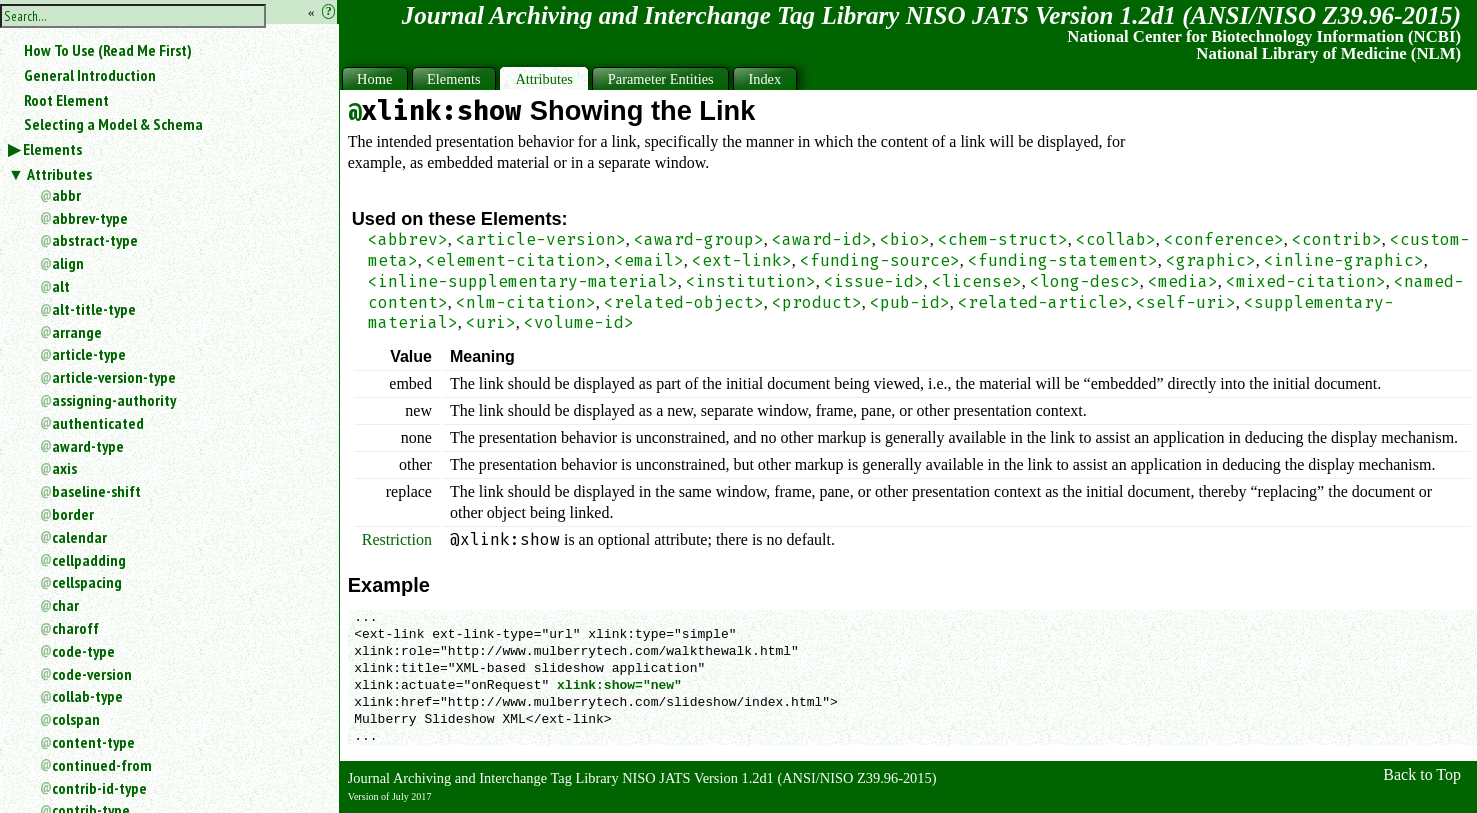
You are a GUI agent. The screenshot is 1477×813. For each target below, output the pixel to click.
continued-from (102, 765)
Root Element (66, 100)
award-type (88, 446)
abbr (66, 195)
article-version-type (114, 377)
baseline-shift (96, 491)
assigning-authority (114, 400)
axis (64, 468)
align (68, 263)
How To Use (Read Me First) (108, 50)
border (73, 514)
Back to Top (1422, 774)
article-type (89, 354)
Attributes (59, 174)
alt (61, 286)
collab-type (87, 696)
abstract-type (95, 240)
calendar (79, 537)
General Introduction (90, 75)
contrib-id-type (99, 788)
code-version (92, 674)
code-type (83, 651)
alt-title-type (94, 309)
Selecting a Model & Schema (113, 124)
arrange (77, 332)
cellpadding (89, 560)
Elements (52, 149)
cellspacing (87, 582)
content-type (93, 742)
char (65, 605)
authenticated (98, 423)
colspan (76, 719)
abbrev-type (90, 218)
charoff (75, 628)
